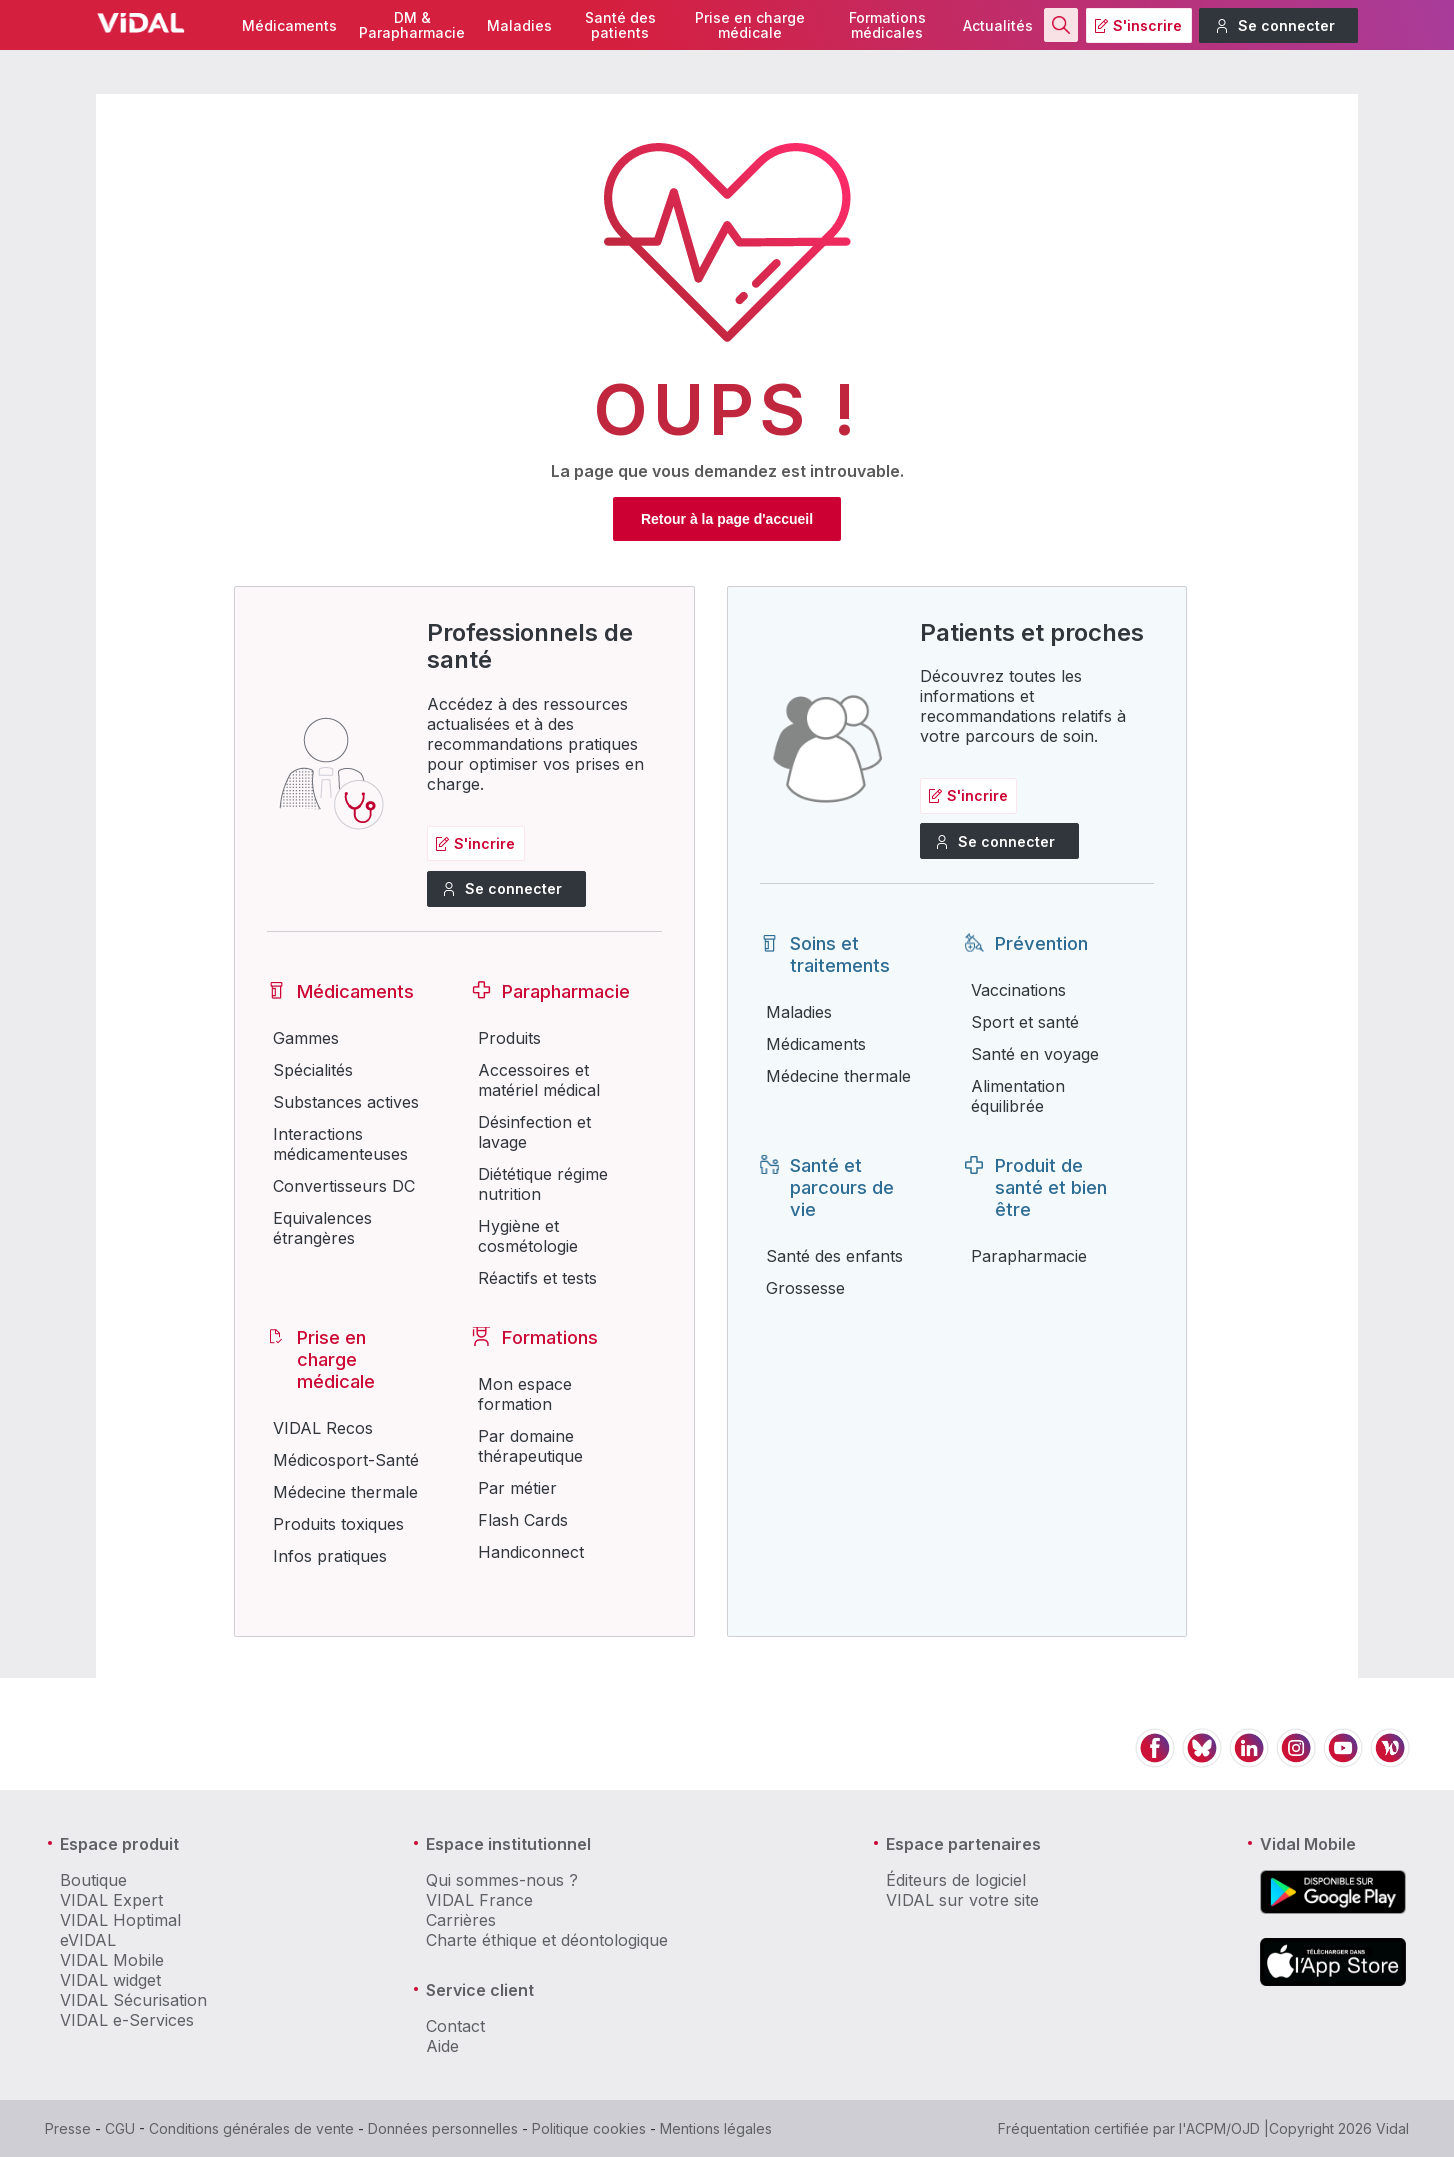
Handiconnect (531, 1552)
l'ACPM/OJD (1219, 2128)
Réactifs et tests (537, 1278)
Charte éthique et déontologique (547, 1940)
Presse (68, 2128)
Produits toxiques (338, 1524)
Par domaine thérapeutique (530, 1446)
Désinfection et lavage (534, 1132)
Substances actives (346, 1102)
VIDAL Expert (111, 1900)
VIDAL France (479, 1900)
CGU (120, 2128)
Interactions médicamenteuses (340, 1144)
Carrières (461, 1920)
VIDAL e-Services (127, 2020)
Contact (455, 2026)
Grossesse (805, 1288)
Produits (509, 1038)
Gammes (306, 1038)
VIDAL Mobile (112, 1960)
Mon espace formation (525, 1394)
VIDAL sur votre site (962, 1900)
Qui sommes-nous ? (502, 1880)
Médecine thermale (345, 1492)
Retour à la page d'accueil (727, 519)
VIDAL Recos (323, 1428)
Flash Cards (523, 1520)
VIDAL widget (110, 1980)
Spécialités (313, 1070)
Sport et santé (1025, 1022)
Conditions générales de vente (251, 2128)
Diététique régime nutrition (543, 1184)
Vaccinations (1018, 990)
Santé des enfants (834, 1256)
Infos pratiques (330, 1556)
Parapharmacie (1029, 1256)
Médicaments (289, 25)
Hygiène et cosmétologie (528, 1236)
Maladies (519, 25)
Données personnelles (443, 2128)
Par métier (517, 1488)
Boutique (93, 1880)
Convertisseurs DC (344, 1186)
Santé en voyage (1035, 1054)
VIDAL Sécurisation (133, 2000)
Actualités (998, 25)
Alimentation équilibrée (1018, 1096)
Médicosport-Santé (346, 1460)
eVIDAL (88, 1940)
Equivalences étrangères (322, 1228)
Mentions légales (716, 2128)
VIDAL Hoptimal (120, 1920)
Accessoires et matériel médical (539, 1080)
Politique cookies (589, 2128)
